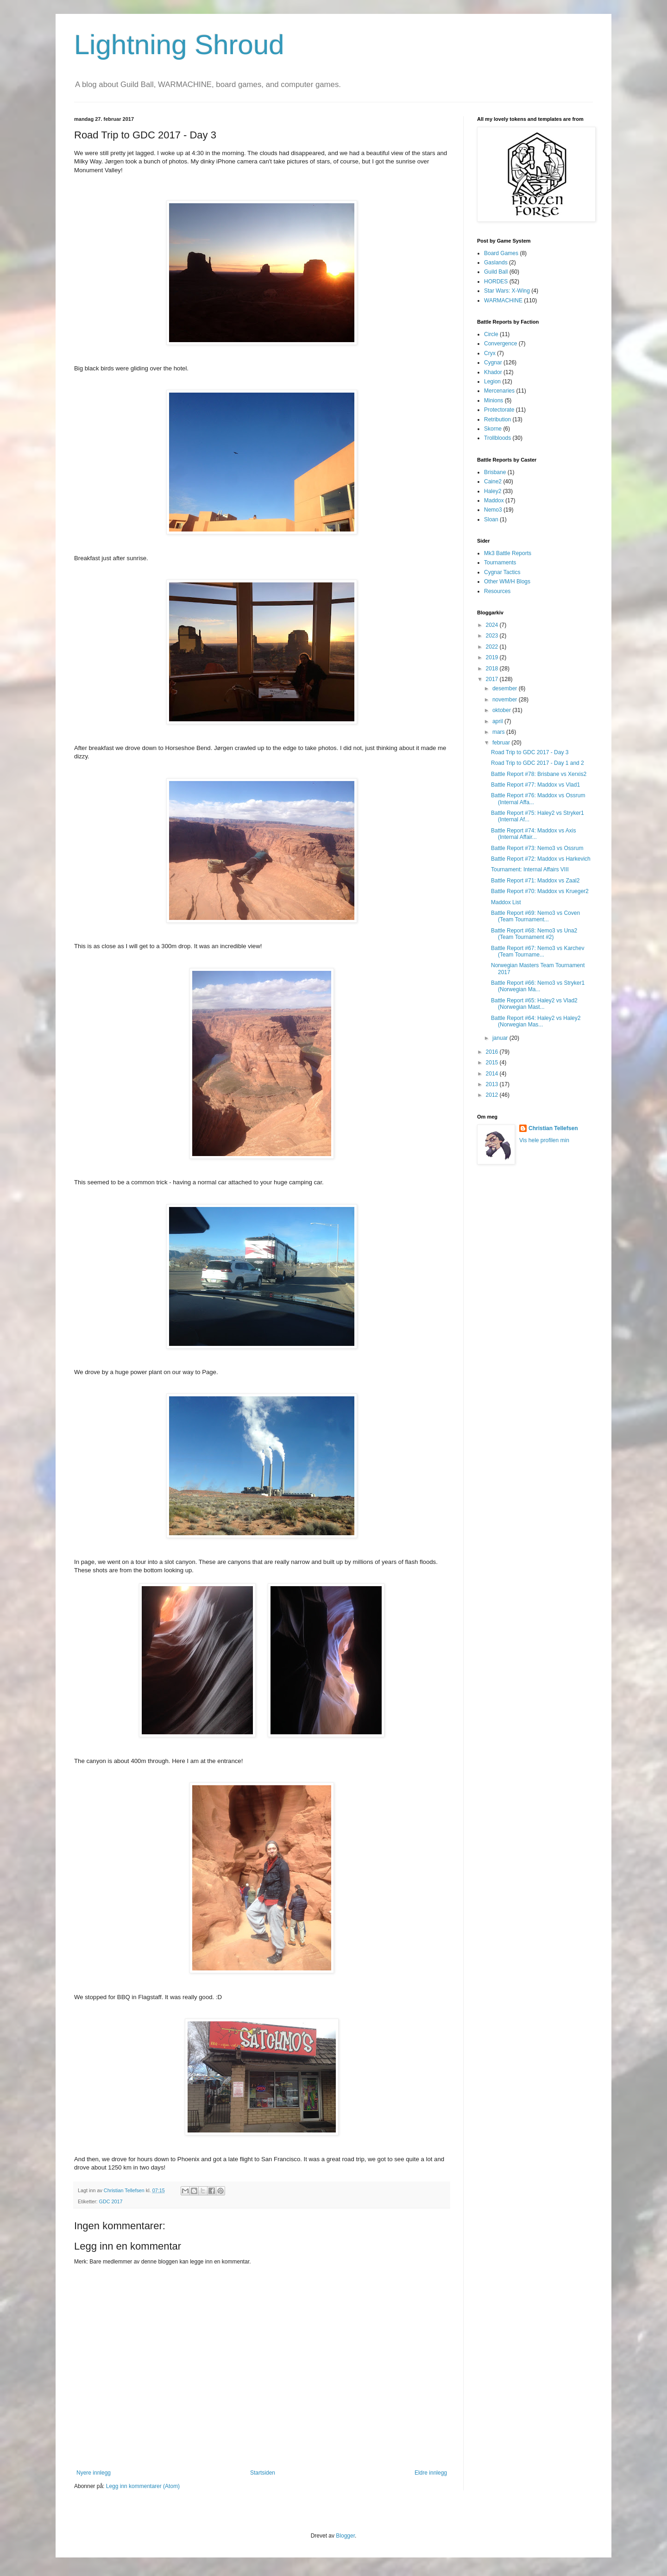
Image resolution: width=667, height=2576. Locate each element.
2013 (493, 1084)
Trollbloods (497, 438)
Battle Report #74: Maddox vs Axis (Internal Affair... (533, 833)
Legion (492, 381)
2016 (493, 1052)
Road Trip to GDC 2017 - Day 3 (529, 752)
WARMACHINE (503, 300)
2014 (493, 1073)
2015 (493, 1062)
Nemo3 (493, 509)
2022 (493, 647)
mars (499, 732)
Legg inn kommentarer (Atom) (143, 2486)
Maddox (494, 500)
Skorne (493, 428)
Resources (497, 591)
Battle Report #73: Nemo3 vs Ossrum (537, 848)
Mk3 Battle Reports (507, 553)
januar (501, 1038)
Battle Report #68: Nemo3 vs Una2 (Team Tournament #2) (534, 933)
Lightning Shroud (179, 44)
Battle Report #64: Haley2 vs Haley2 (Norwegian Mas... (535, 1021)
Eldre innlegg (431, 2473)
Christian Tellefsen (553, 1128)
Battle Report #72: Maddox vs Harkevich (541, 859)
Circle (491, 334)
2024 (493, 625)
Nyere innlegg (93, 2473)
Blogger (345, 2535)
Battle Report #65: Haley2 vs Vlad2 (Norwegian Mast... (534, 1003)
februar (501, 742)
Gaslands (496, 262)
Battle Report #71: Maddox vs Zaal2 (535, 880)
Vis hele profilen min (544, 1140)
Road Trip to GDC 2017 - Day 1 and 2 (537, 763)
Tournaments (500, 562)
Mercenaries (499, 391)
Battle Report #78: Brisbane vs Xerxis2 (538, 774)
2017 (493, 679)
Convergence (500, 343)
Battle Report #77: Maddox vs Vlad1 (535, 785)
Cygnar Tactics (502, 572)
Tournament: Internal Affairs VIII (530, 869)
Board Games (501, 253)
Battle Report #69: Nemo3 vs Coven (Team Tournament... (535, 916)
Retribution (497, 419)
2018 (493, 668)
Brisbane (495, 472)
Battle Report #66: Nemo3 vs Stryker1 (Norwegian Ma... (538, 986)
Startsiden (262, 2473)
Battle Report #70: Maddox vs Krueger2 (540, 891)
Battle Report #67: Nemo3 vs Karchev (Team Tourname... (537, 951)
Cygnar (493, 362)
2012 (493, 1095)
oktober (502, 710)
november (505, 699)
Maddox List (506, 902)
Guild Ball (496, 272)
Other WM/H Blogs (507, 581)
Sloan (491, 519)
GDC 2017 (111, 2201)
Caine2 (493, 481)
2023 (493, 635)
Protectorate (499, 409)
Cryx (490, 353)
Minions (493, 400)
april (498, 721)
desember (505, 688)
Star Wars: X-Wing (507, 291)
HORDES (496, 281)
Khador (493, 372)
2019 (493, 657)
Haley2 (492, 491)
